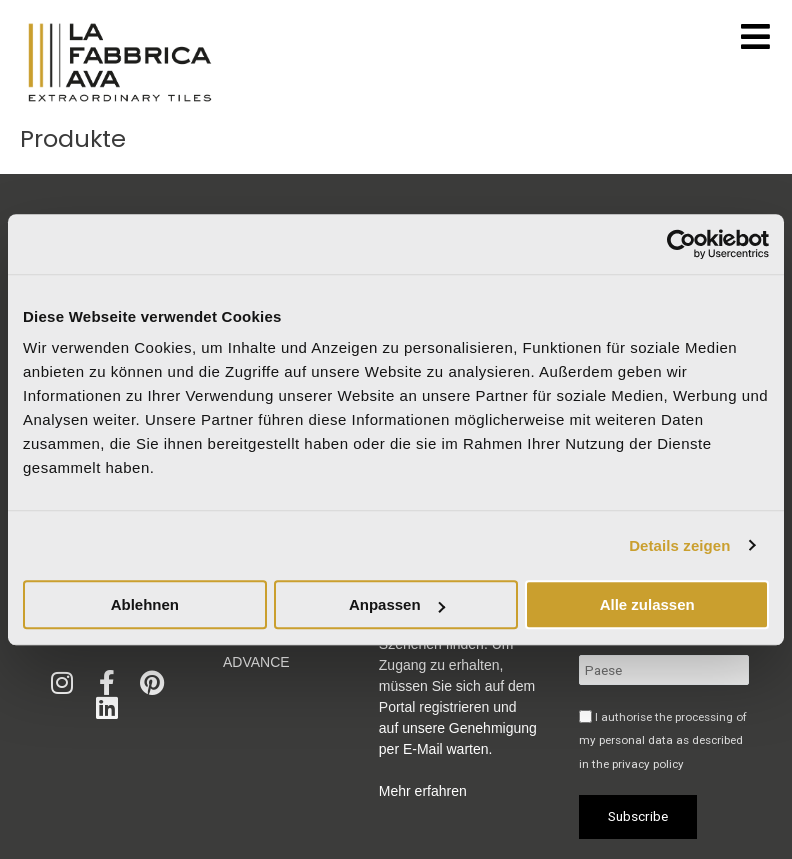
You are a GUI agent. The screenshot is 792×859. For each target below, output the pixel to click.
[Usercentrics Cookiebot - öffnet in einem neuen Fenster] (681, 244)
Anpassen (397, 604)
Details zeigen (679, 545)
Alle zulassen (647, 604)
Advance (256, 662)
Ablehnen (145, 604)
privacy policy (648, 764)
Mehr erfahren (423, 791)
